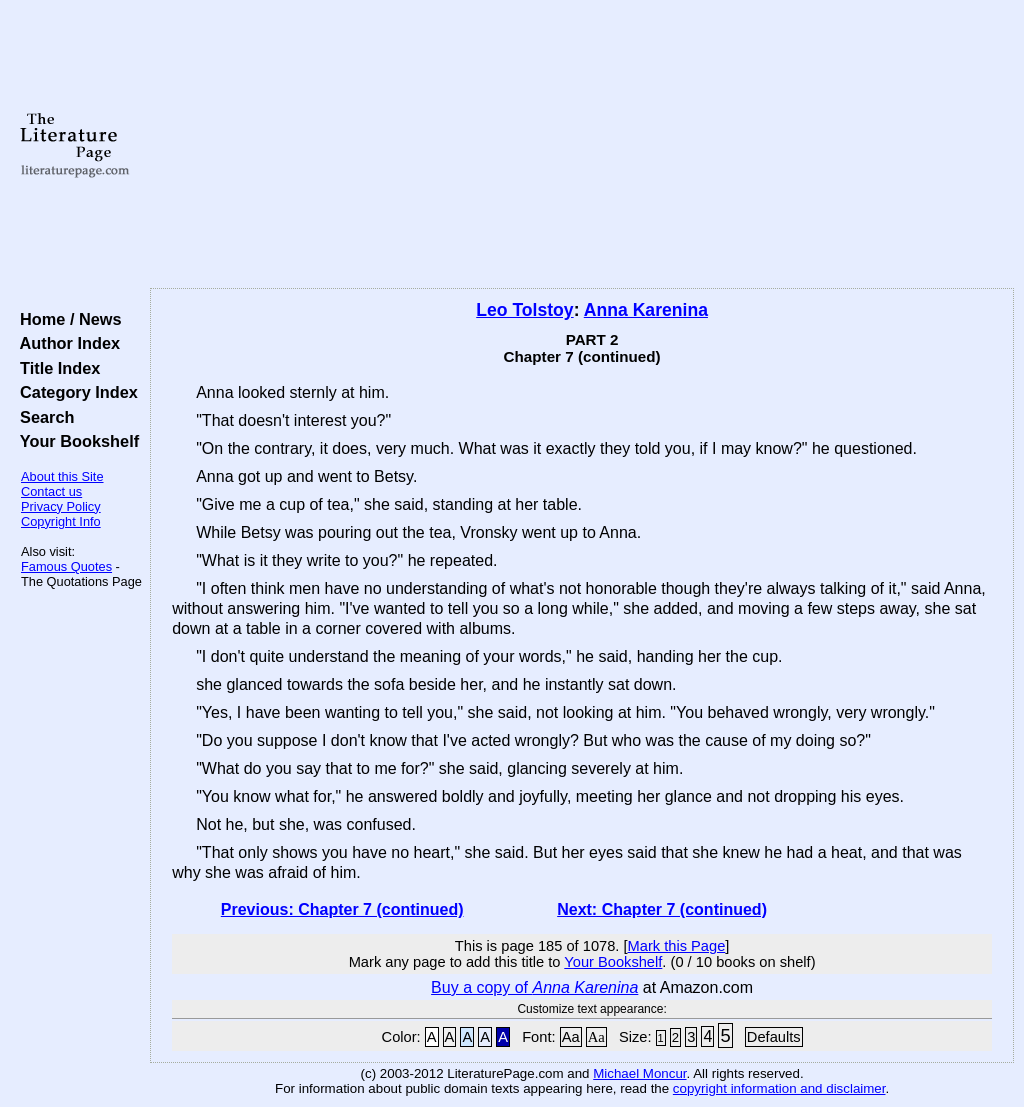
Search (42, 417)
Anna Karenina (646, 310)
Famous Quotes (66, 566)
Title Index (55, 368)
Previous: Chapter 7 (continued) (342, 909)
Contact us (51, 491)
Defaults (774, 1037)
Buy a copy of (534, 987)
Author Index (65, 343)
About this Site (62, 476)
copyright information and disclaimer (779, 1088)
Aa (571, 1037)
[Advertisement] (582, 145)
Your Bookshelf (75, 441)
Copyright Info (61, 521)
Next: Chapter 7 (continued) (662, 909)
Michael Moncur (639, 1073)
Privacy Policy (61, 506)
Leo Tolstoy (524, 310)
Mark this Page (677, 946)
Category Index (74, 392)
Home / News (66, 319)
